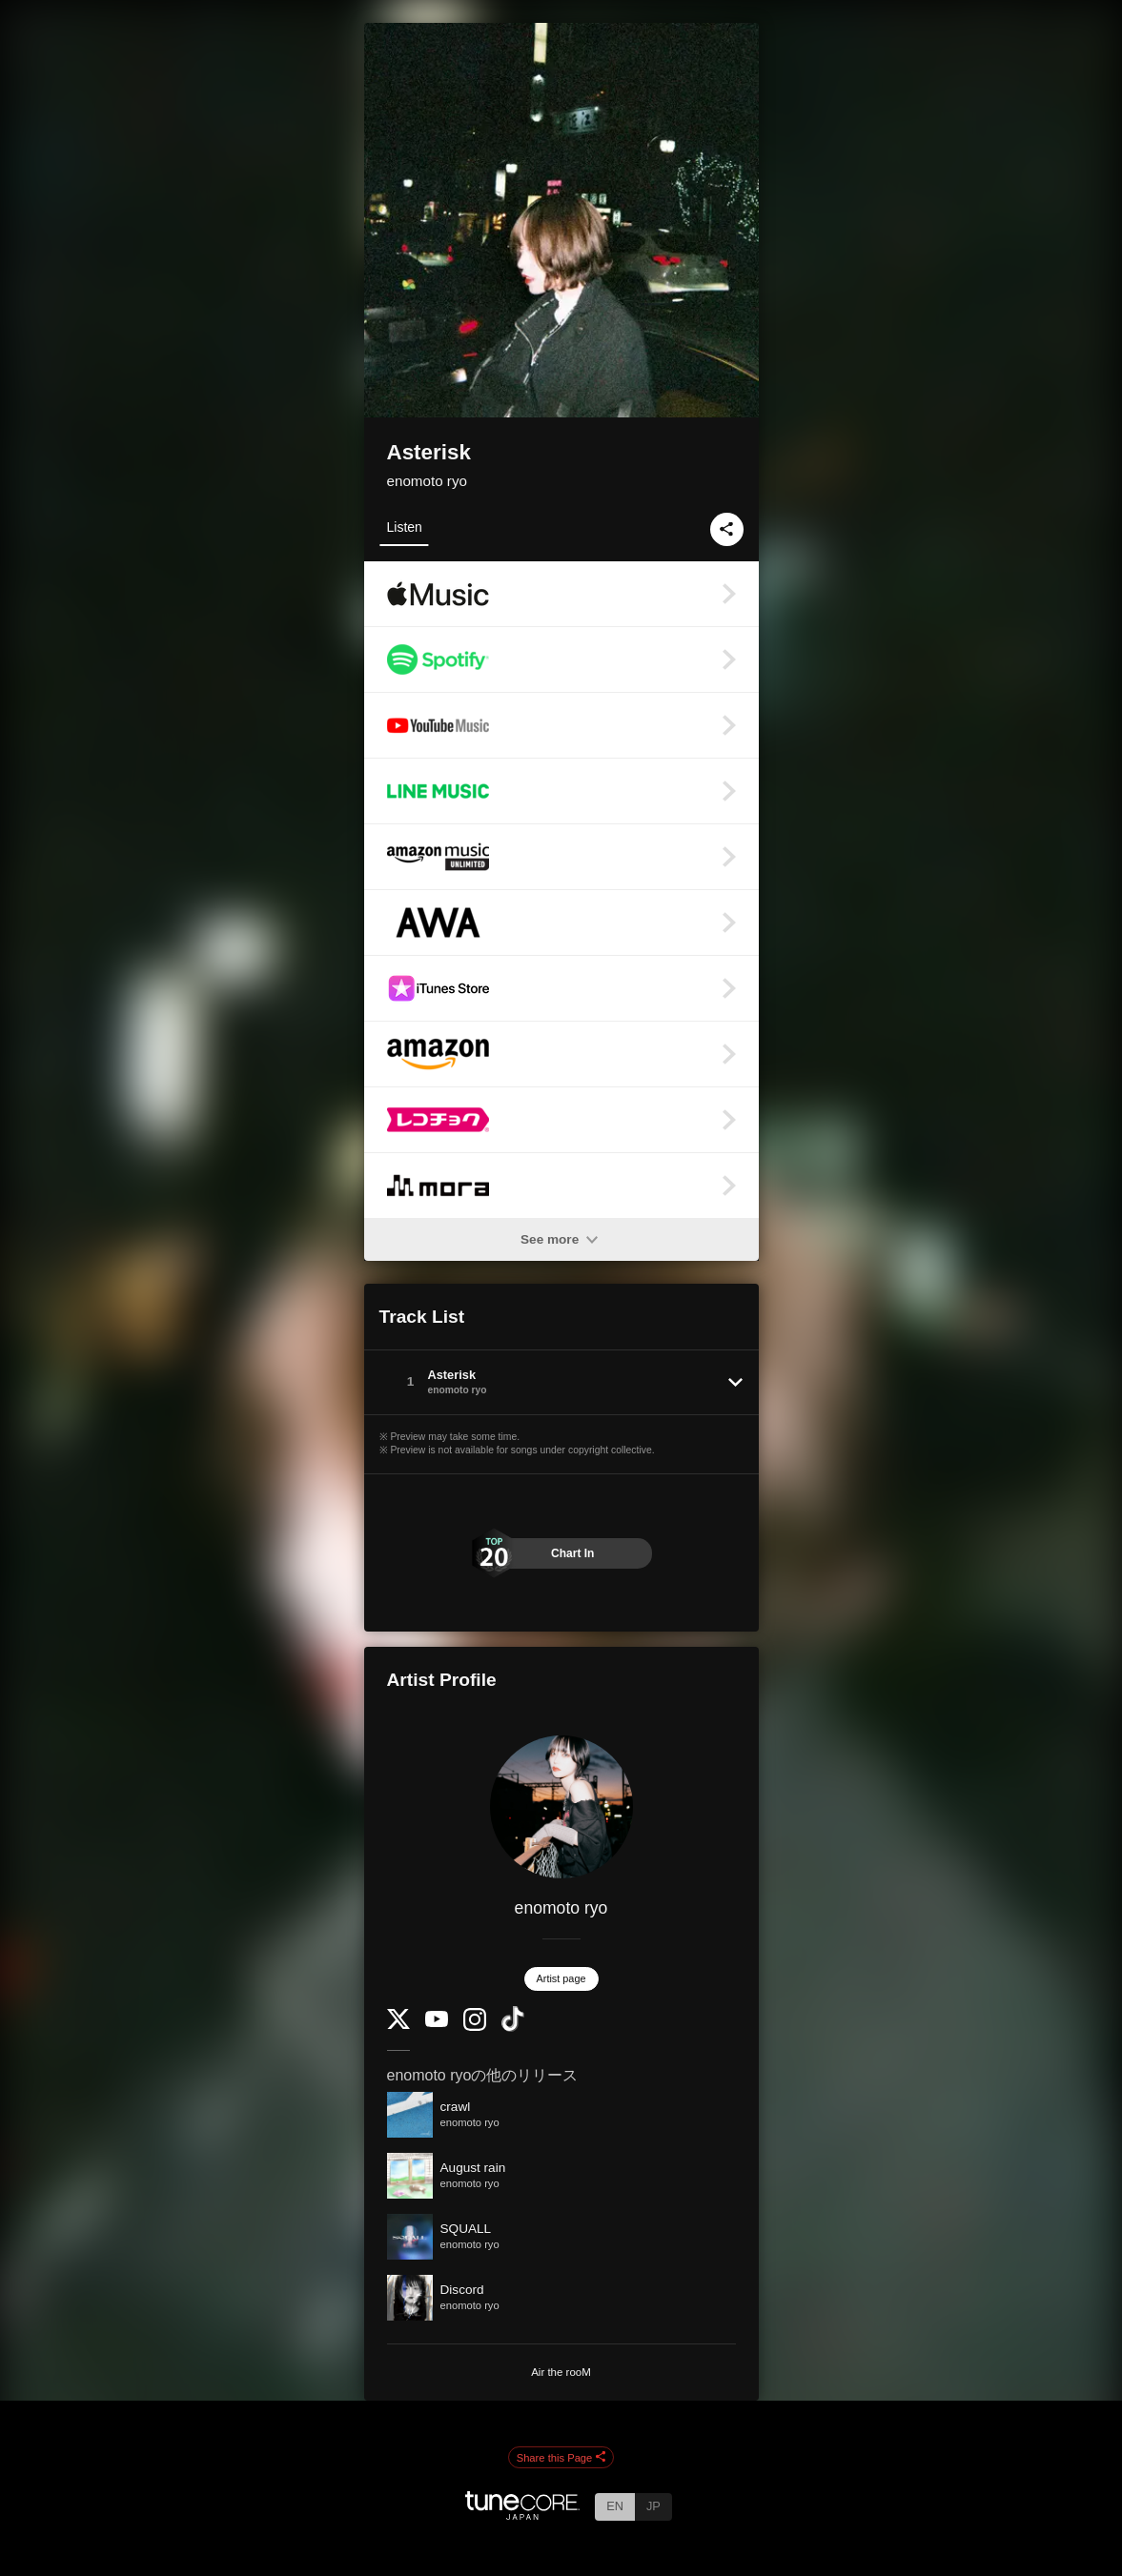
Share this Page (561, 2458)
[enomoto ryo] (561, 1806)
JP (653, 2506)
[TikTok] (512, 2027)
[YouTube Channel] (436, 2023)
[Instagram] (474, 2026)
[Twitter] (398, 2025)
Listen (404, 527)
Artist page (561, 1978)
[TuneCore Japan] (522, 2514)
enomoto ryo (427, 481)
